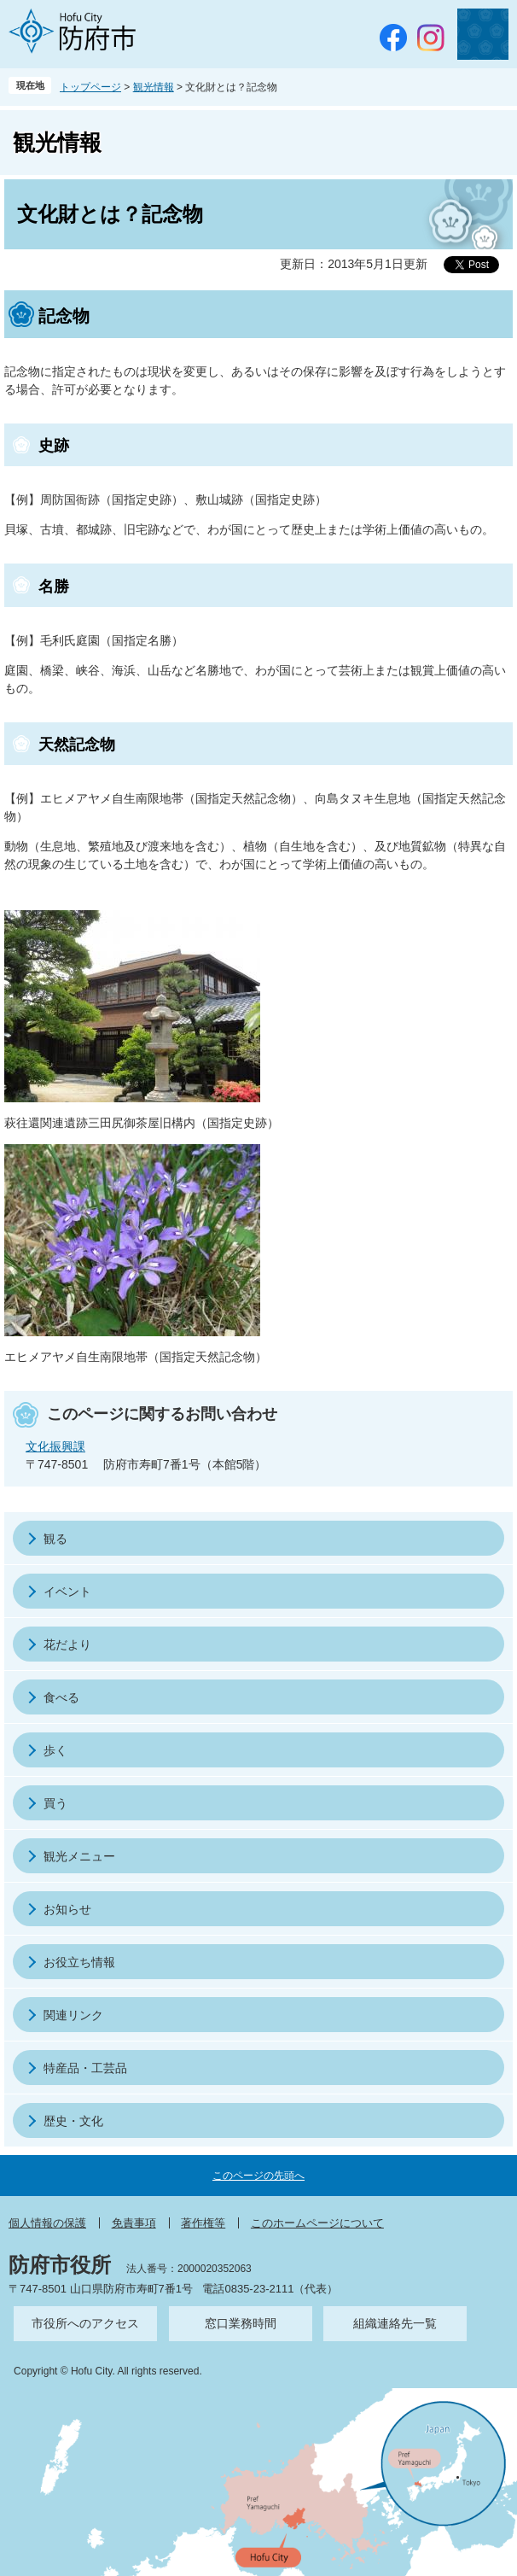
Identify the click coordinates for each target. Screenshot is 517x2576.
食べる (61, 1697)
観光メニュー (79, 1856)
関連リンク (73, 2015)
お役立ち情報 (79, 1962)
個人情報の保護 (47, 2223)
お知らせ (67, 1909)
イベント (67, 1591)
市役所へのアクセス (85, 2323)
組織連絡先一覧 (395, 2323)
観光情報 (153, 87)
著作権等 (203, 2223)
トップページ (90, 87)
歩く (55, 1750)
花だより (67, 1644)
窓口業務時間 (240, 2323)
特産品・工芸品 (85, 2068)
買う (55, 1803)
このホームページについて (317, 2223)
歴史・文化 (73, 2121)
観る (55, 1538)
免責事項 (134, 2223)
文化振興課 (55, 1446)
